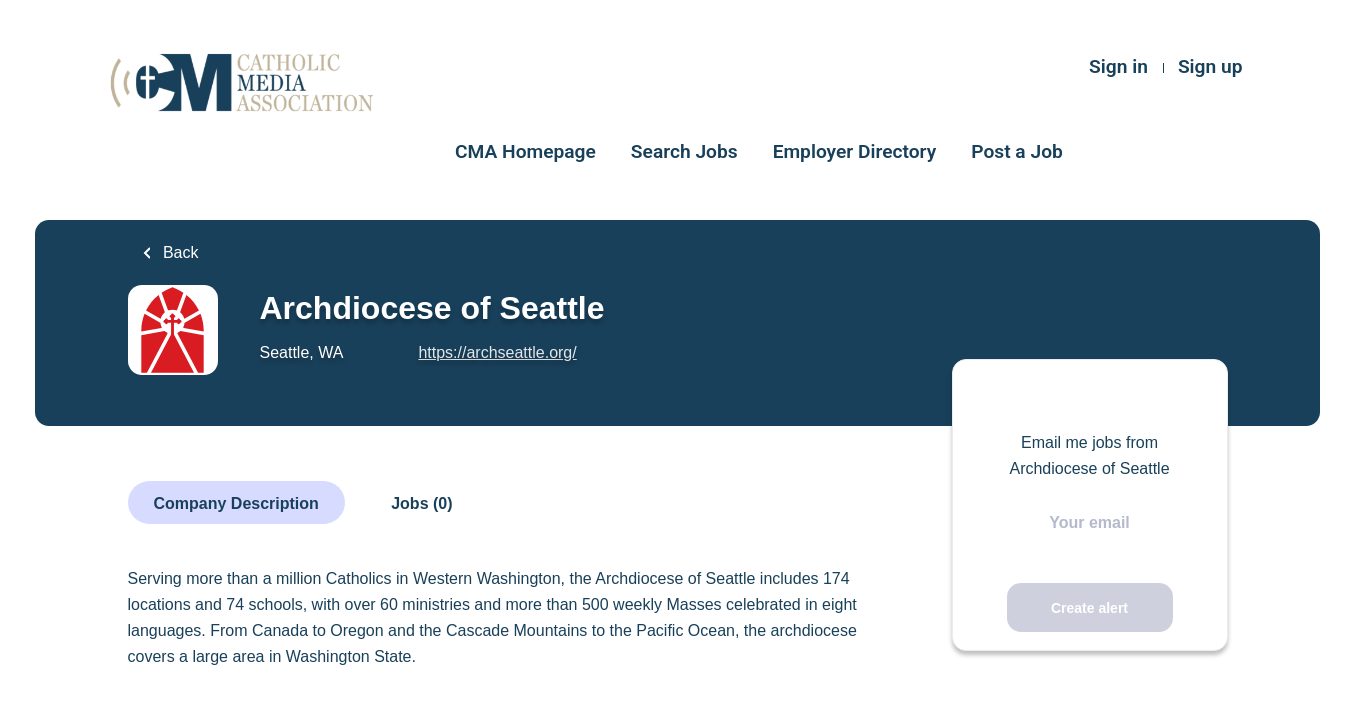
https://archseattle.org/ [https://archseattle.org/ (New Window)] (497, 352)
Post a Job (1017, 151)
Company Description (236, 503)
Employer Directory (855, 151)
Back (179, 252)
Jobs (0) (421, 503)
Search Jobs (684, 151)
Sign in (1118, 66)
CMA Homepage (525, 151)
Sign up (1210, 66)
